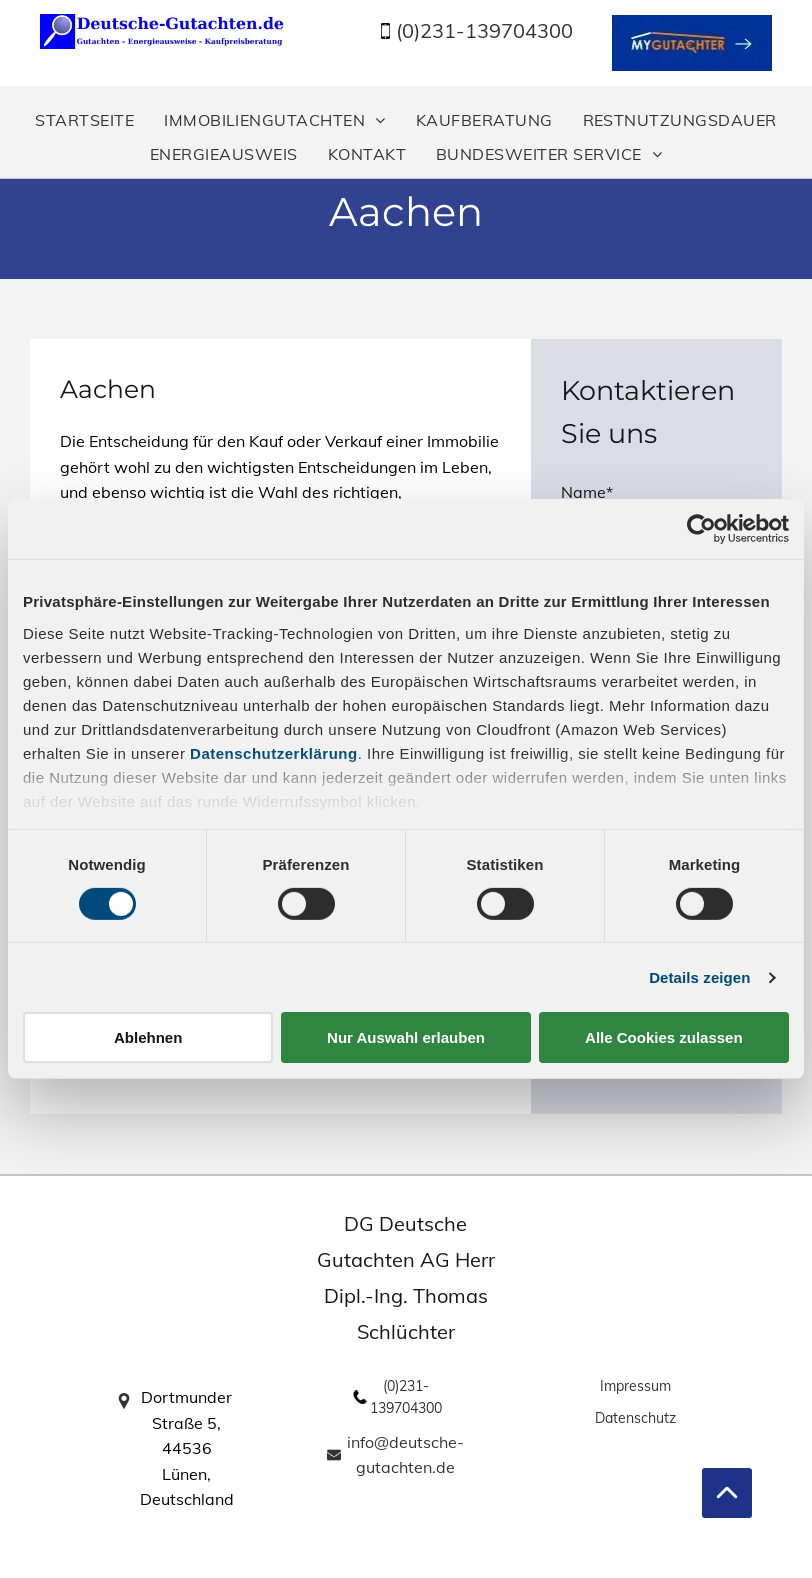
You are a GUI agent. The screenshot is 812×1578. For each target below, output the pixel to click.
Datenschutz (635, 1418)
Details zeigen (699, 977)
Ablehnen (148, 1037)
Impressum (635, 1386)
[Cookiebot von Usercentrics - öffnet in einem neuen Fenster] (701, 529)
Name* (587, 492)
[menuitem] (84, 120)
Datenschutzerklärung (274, 752)
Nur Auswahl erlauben (406, 1037)
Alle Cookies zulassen (664, 1037)
